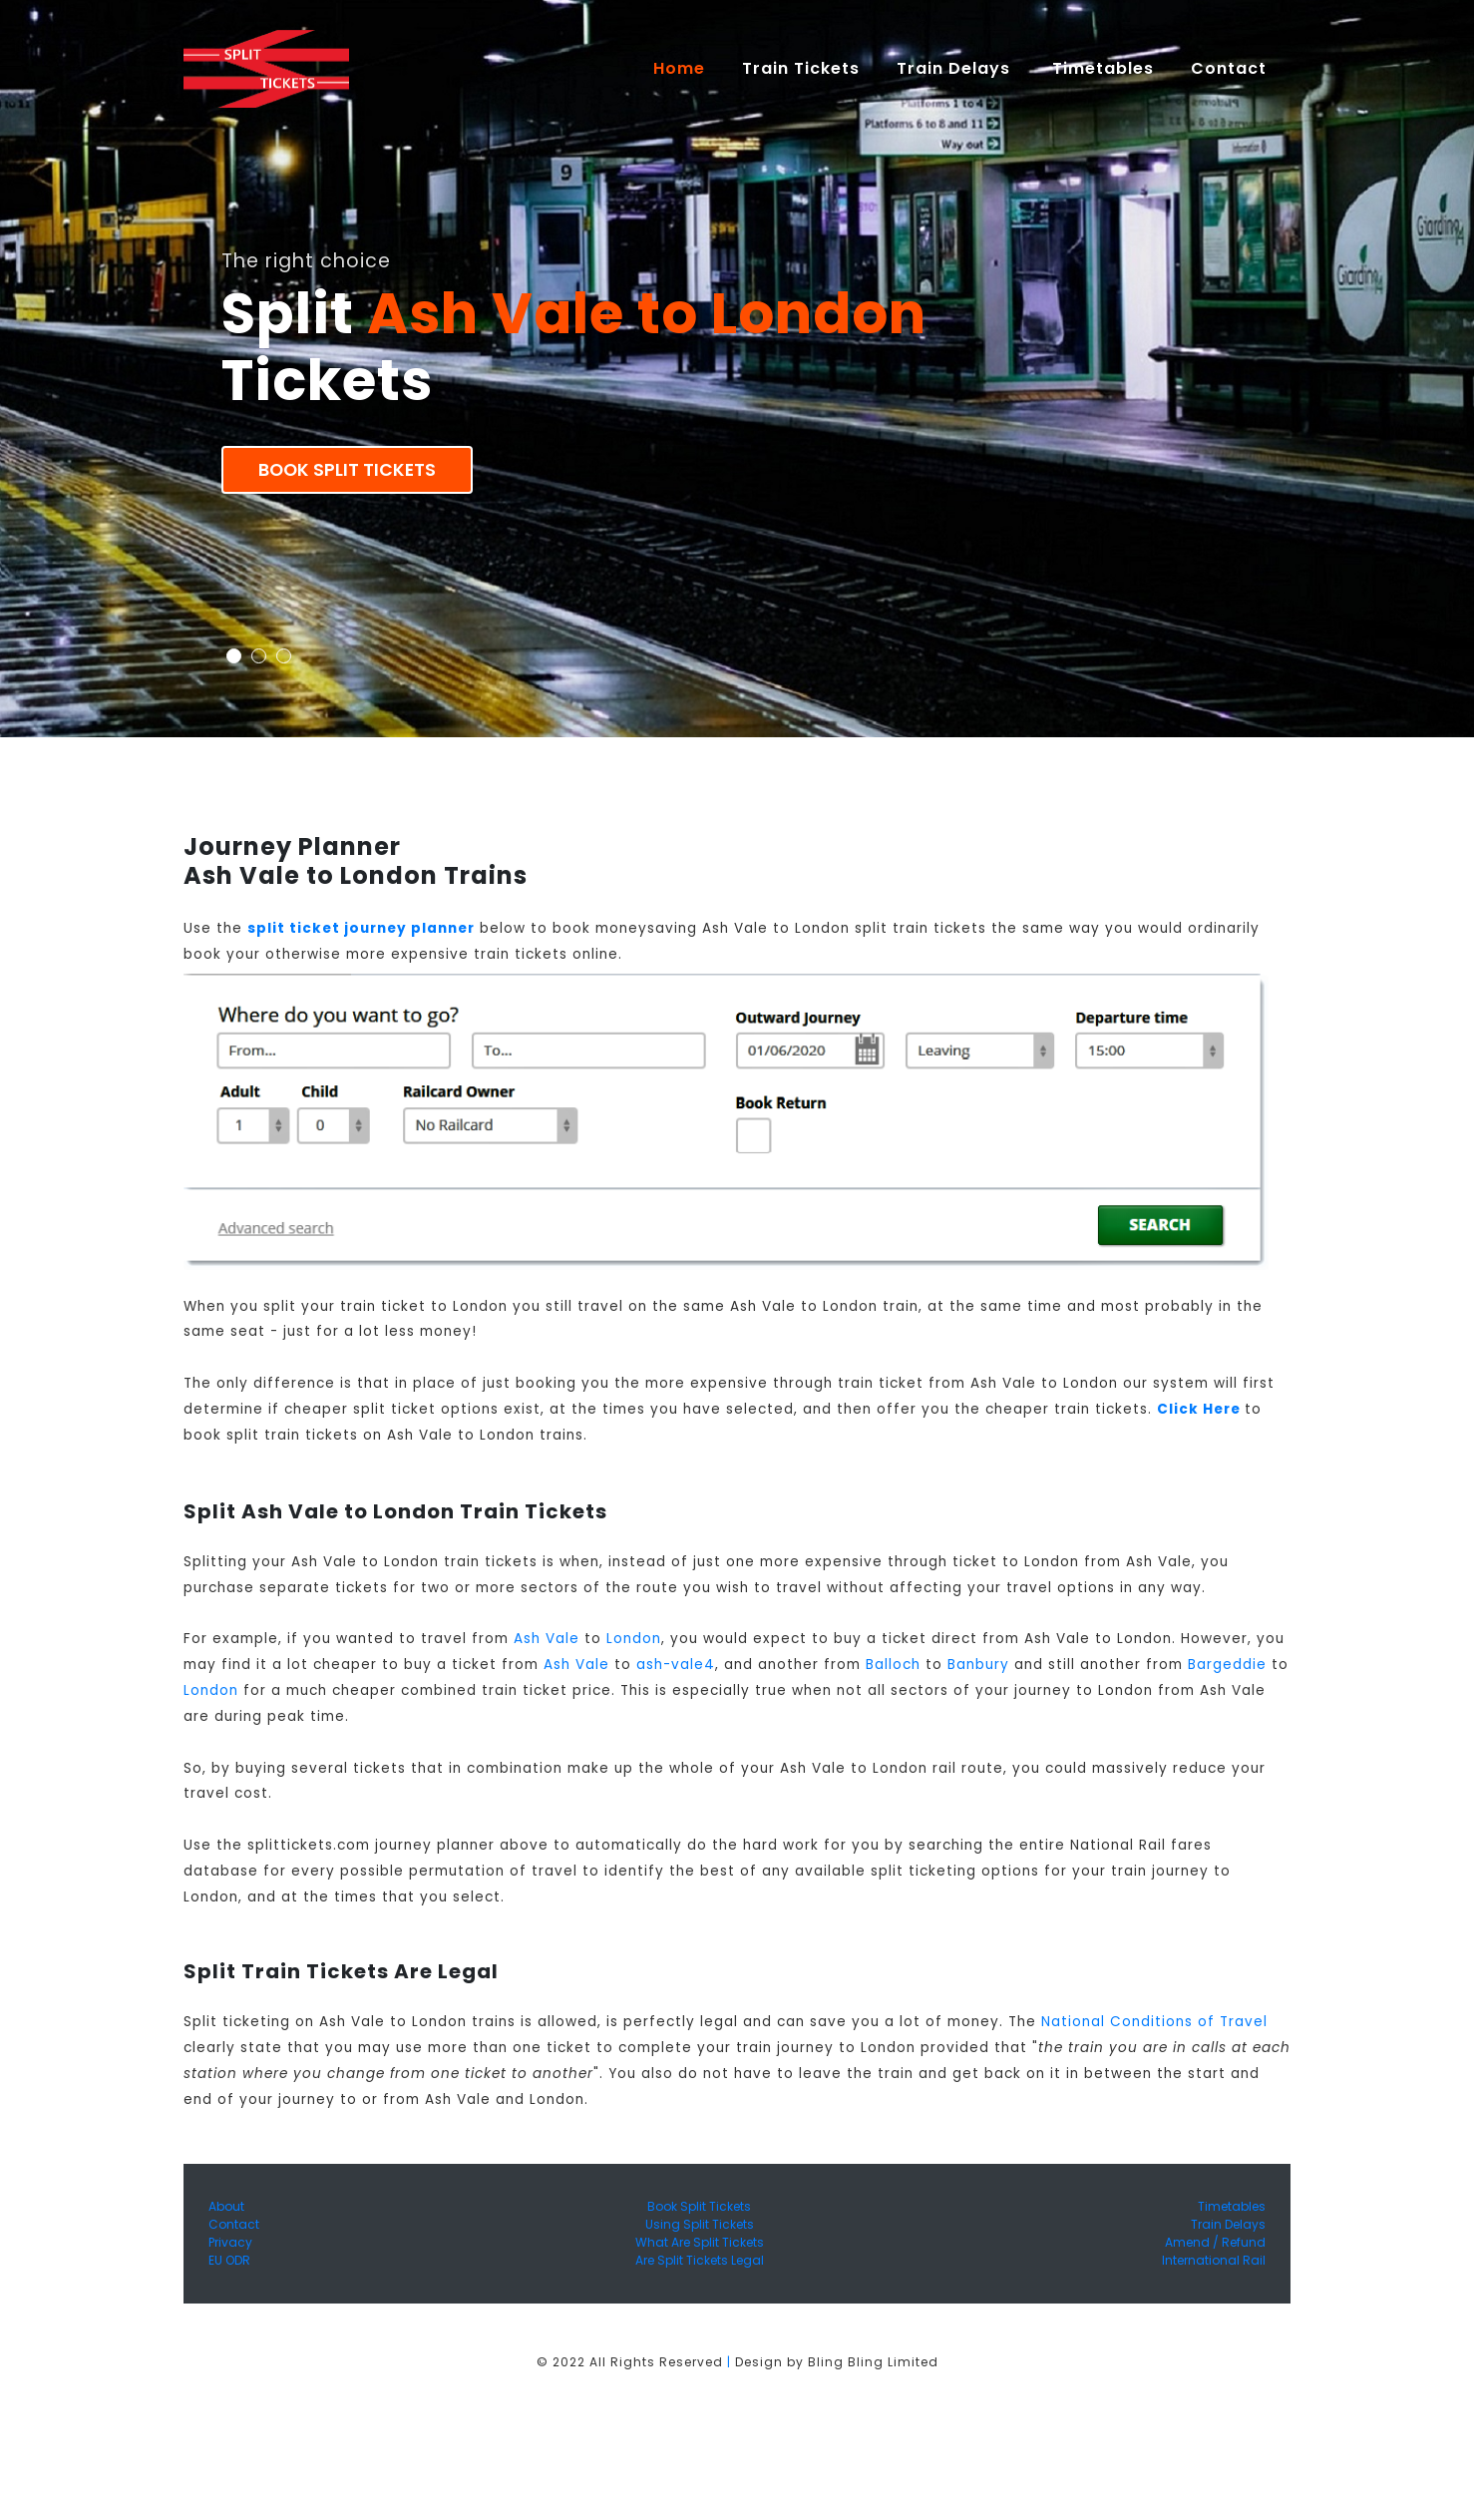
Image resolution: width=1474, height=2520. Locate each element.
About (226, 2206)
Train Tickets (801, 68)
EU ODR (229, 2260)
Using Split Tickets (699, 2224)
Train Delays (1228, 2224)
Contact (233, 2224)
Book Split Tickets (347, 470)
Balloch (893, 1664)
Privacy (230, 2242)
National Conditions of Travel (1154, 2021)
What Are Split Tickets (699, 2242)
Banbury (978, 1664)
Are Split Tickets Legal (699, 2260)
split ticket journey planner (361, 928)
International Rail (1214, 2260)
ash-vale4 (675, 1664)
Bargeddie (1227, 1664)
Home (688, 68)
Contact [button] (1231, 68)
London (633, 1638)
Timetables (1103, 68)
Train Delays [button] (956, 68)
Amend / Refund (1215, 2242)
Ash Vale (546, 1638)
